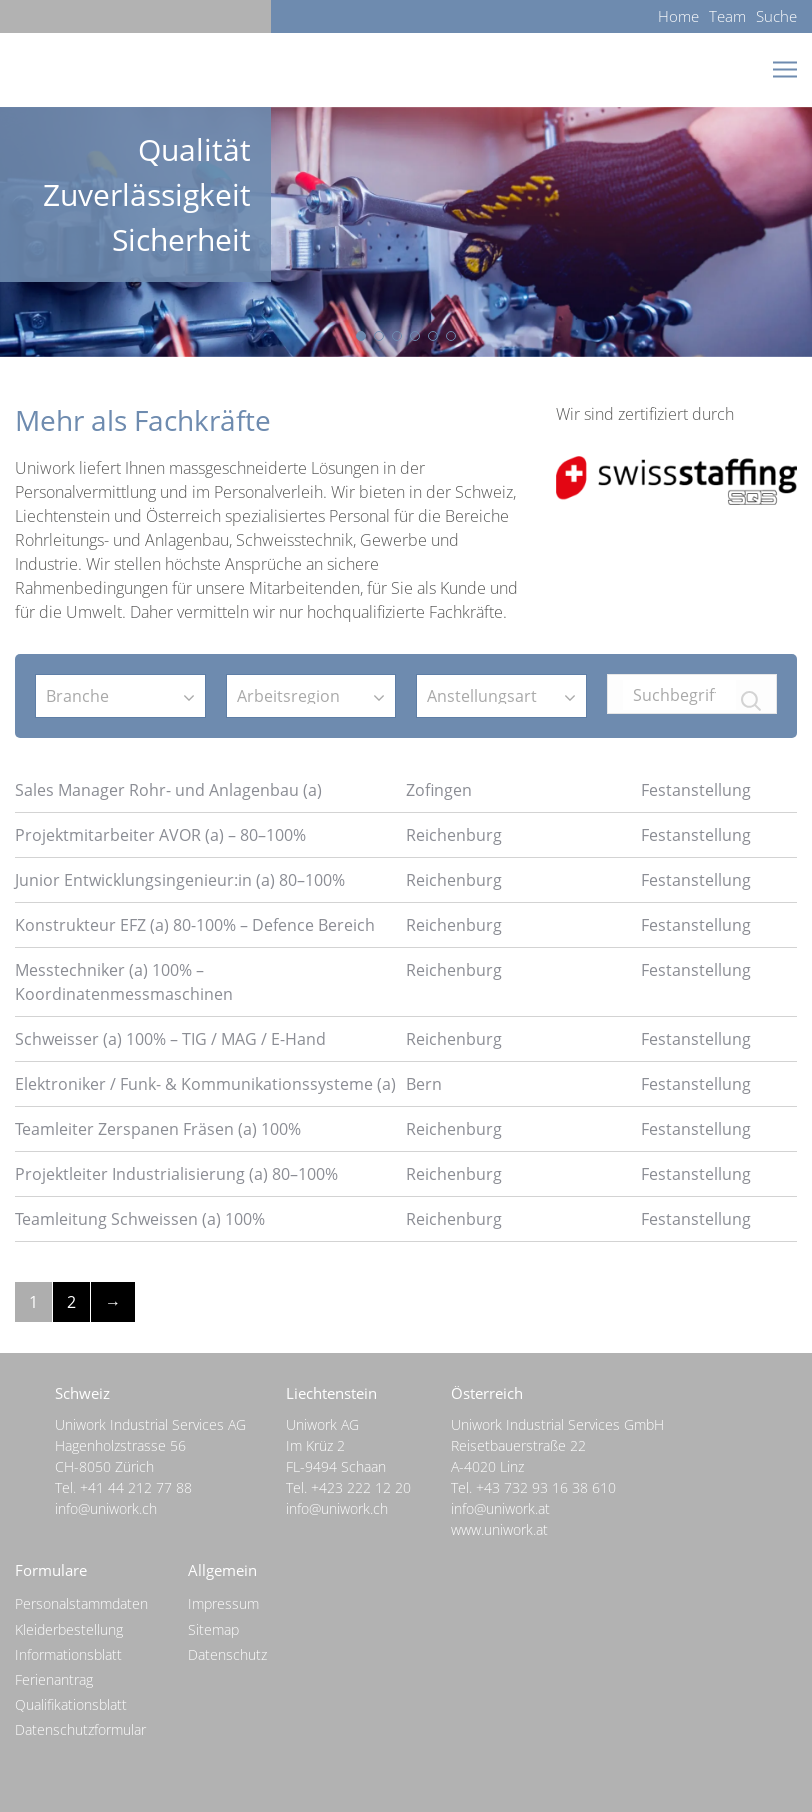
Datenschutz (227, 1654)
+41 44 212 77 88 (136, 1487)
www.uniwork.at (499, 1529)
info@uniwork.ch (106, 1508)
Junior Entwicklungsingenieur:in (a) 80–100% (180, 880)
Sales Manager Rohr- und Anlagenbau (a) (168, 790)
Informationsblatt (68, 1654)
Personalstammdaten (81, 1603)
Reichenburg (454, 835)
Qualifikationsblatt (71, 1704)
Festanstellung (696, 790)
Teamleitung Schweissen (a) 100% (140, 1219)
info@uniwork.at (500, 1508)
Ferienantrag (54, 1679)
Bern (424, 1084)
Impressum (223, 1603)
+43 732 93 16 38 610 (546, 1487)
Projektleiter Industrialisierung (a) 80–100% (176, 1174)
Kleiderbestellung (69, 1629)
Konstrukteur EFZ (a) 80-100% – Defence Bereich (195, 925)
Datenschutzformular (80, 1729)
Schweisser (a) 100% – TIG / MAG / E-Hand (170, 1039)
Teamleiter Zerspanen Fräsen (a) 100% (158, 1129)
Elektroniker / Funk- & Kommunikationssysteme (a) (205, 1084)
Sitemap (213, 1629)
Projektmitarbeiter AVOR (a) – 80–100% (160, 835)
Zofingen (439, 790)
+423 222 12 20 (361, 1487)
